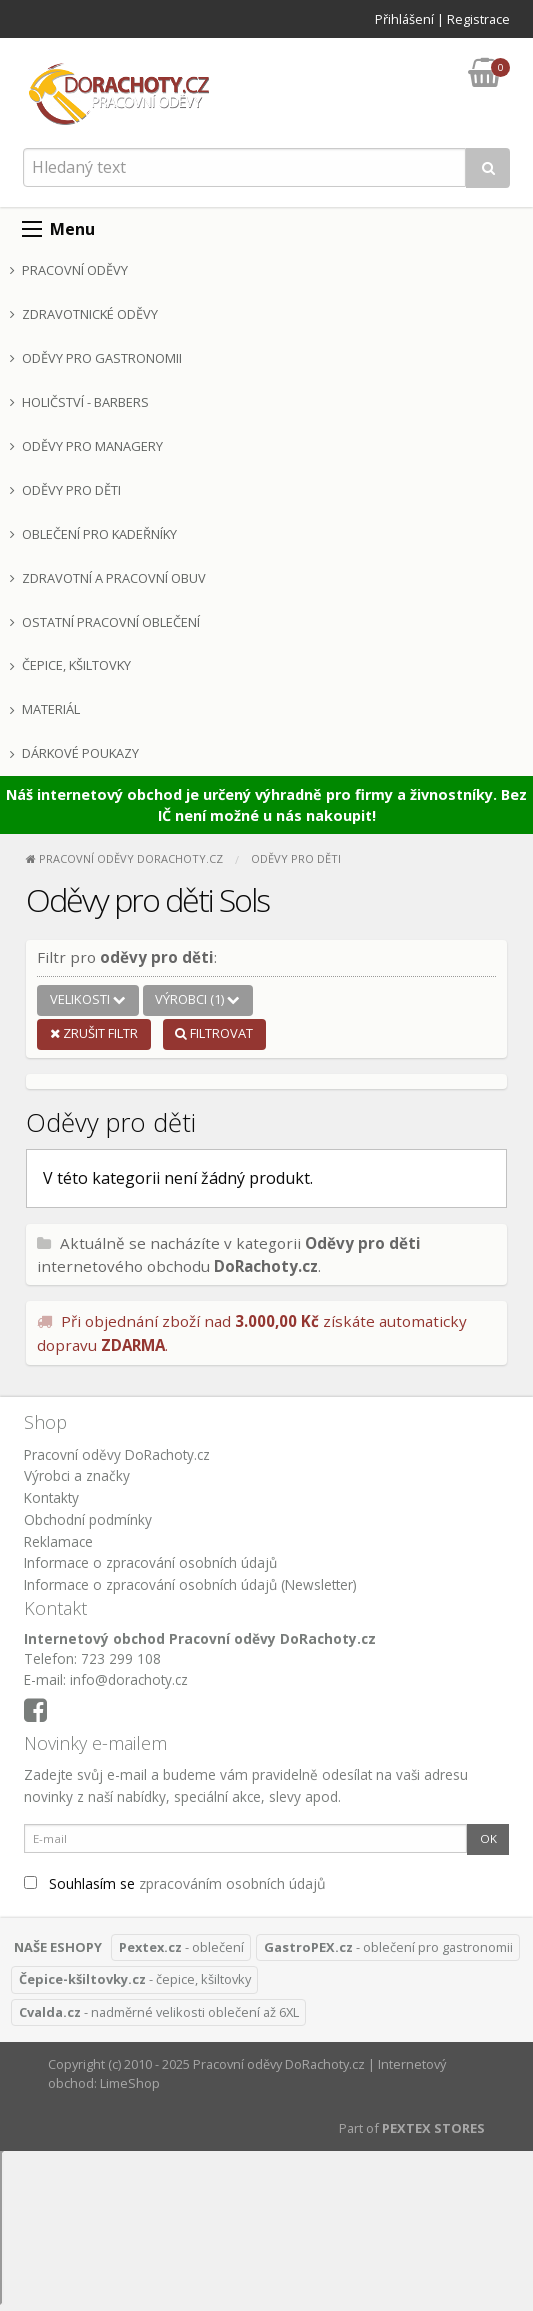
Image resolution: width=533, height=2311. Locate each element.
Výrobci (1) (197, 999)
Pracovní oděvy (69, 270)
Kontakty (51, 1497)
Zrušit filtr (94, 1033)
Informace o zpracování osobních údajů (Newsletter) (190, 1584)
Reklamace (58, 1541)
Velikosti (88, 999)
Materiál (45, 709)
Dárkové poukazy (74, 753)
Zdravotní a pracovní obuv (108, 578)
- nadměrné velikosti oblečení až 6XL (159, 2012)
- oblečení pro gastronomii (388, 1947)
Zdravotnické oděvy (84, 314)
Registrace (478, 19)
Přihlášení (404, 19)
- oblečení (181, 1947)
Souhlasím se (175, 1883)
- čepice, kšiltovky (135, 1979)
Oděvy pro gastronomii (96, 358)
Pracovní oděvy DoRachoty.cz (117, 1454)
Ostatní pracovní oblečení (105, 622)
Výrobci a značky (77, 1475)
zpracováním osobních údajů (232, 1883)
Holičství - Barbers (79, 402)
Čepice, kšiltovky (70, 665)
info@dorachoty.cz (129, 1679)
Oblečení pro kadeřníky (93, 534)
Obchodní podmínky (88, 1519)
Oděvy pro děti (65, 490)
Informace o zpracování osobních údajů (150, 1562)
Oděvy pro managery (86, 446)
